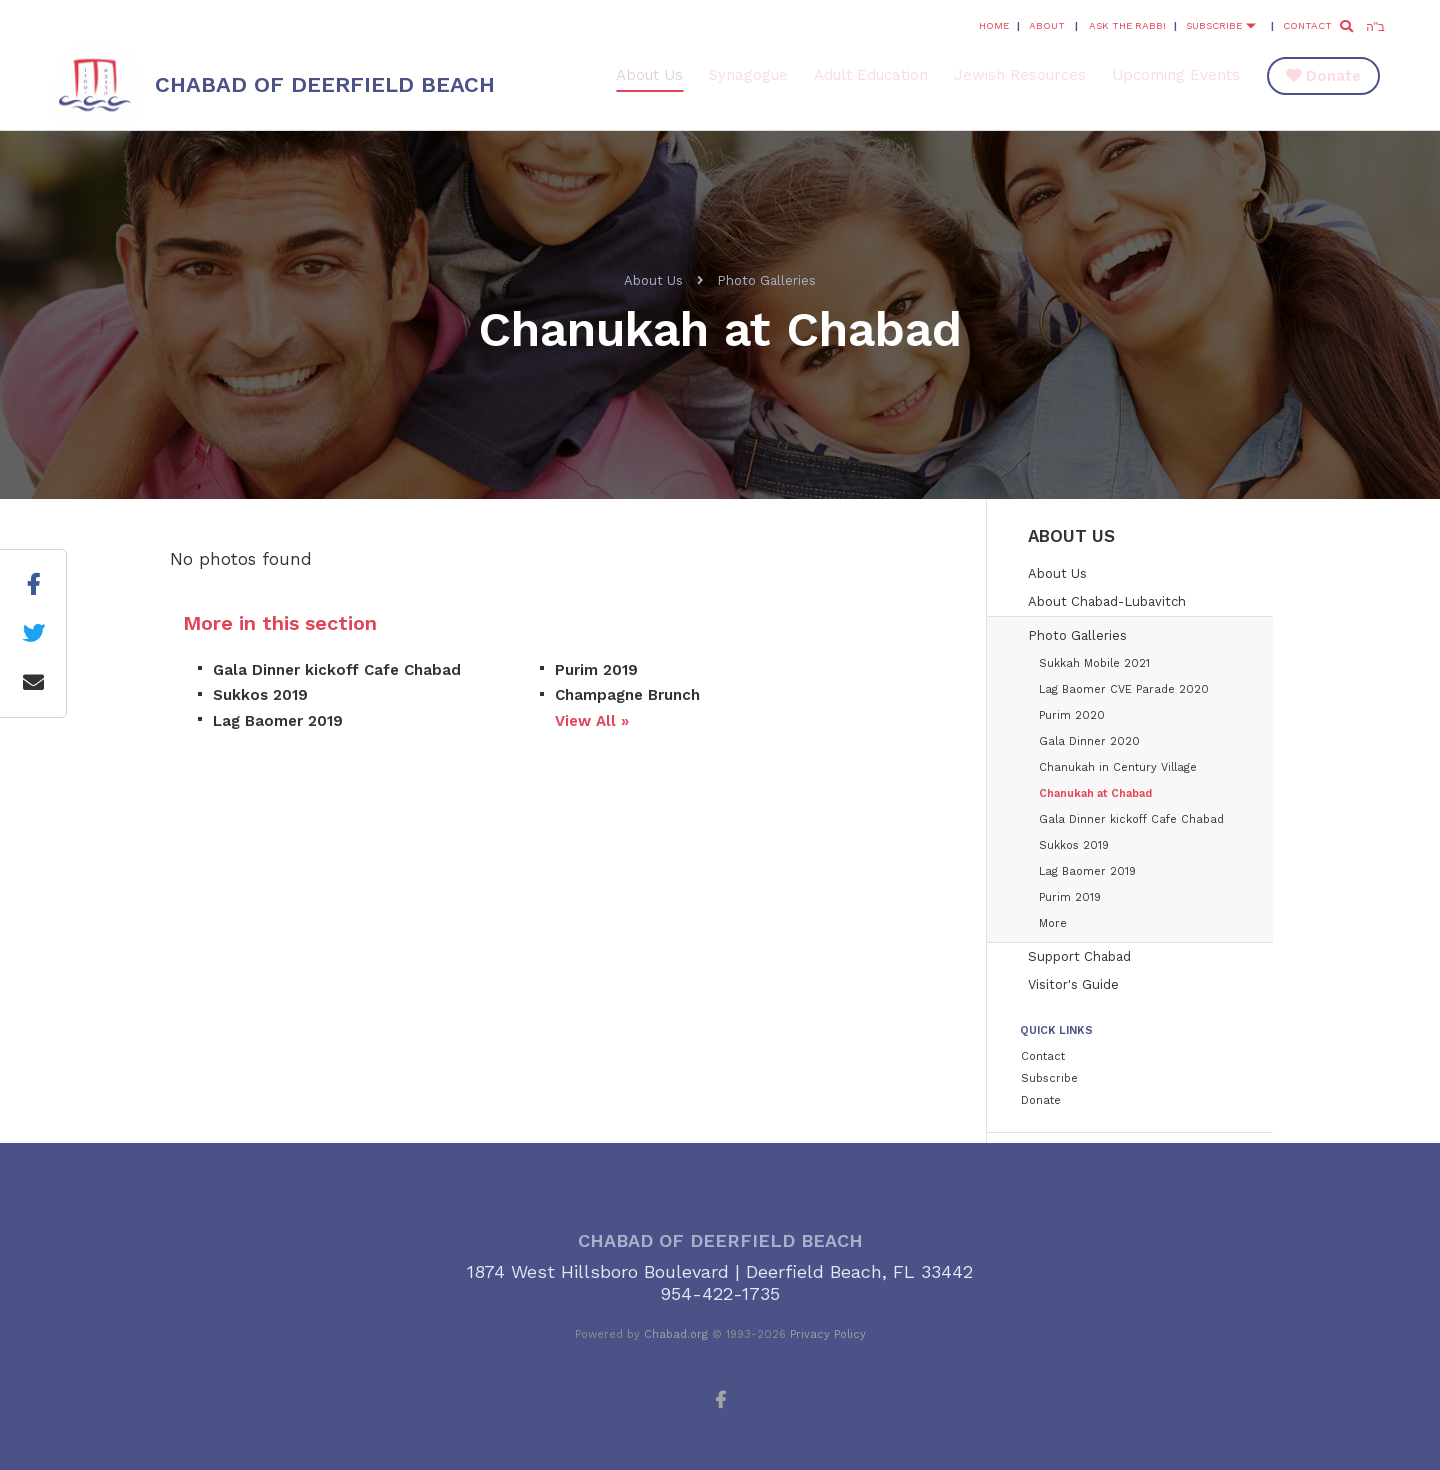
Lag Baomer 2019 (278, 721)
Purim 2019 (596, 670)
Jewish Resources (1020, 75)
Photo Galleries (766, 280)
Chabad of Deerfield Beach (325, 84)
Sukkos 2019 (260, 695)
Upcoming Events (1176, 75)
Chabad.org (676, 1334)
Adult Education (871, 75)
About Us (649, 75)
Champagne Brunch (627, 695)
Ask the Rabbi (1127, 25)
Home (994, 25)
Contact (1307, 25)
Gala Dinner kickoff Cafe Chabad (337, 670)
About (1047, 25)
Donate (1333, 76)
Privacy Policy (828, 1334)
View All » (592, 721)
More (1053, 923)
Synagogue (748, 75)
